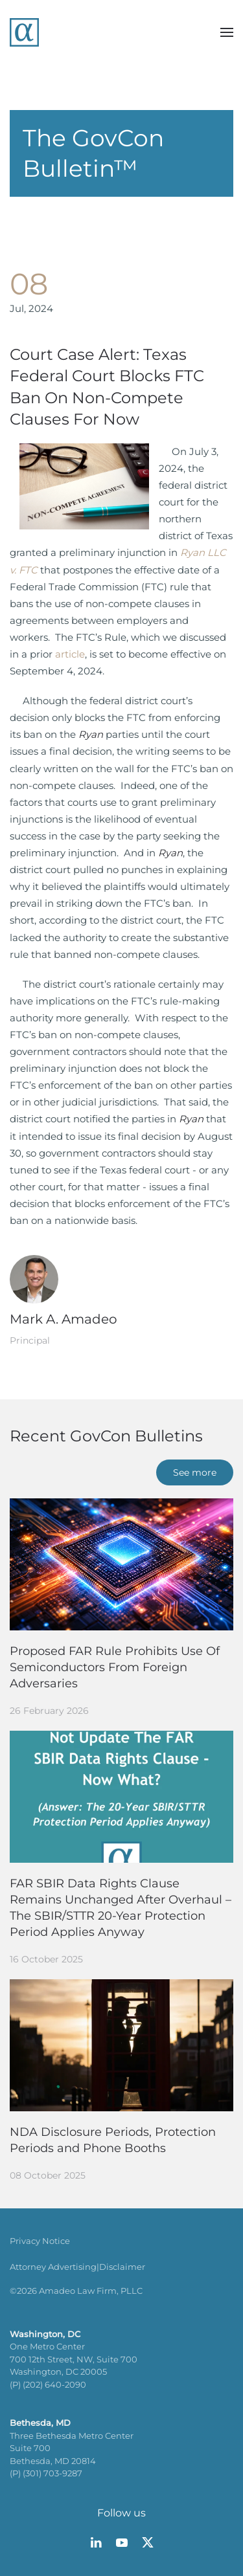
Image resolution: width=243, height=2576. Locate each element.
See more (194, 1472)
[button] (226, 32)
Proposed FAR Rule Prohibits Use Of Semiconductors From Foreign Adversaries (115, 1667)
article (70, 654)
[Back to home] (24, 32)
